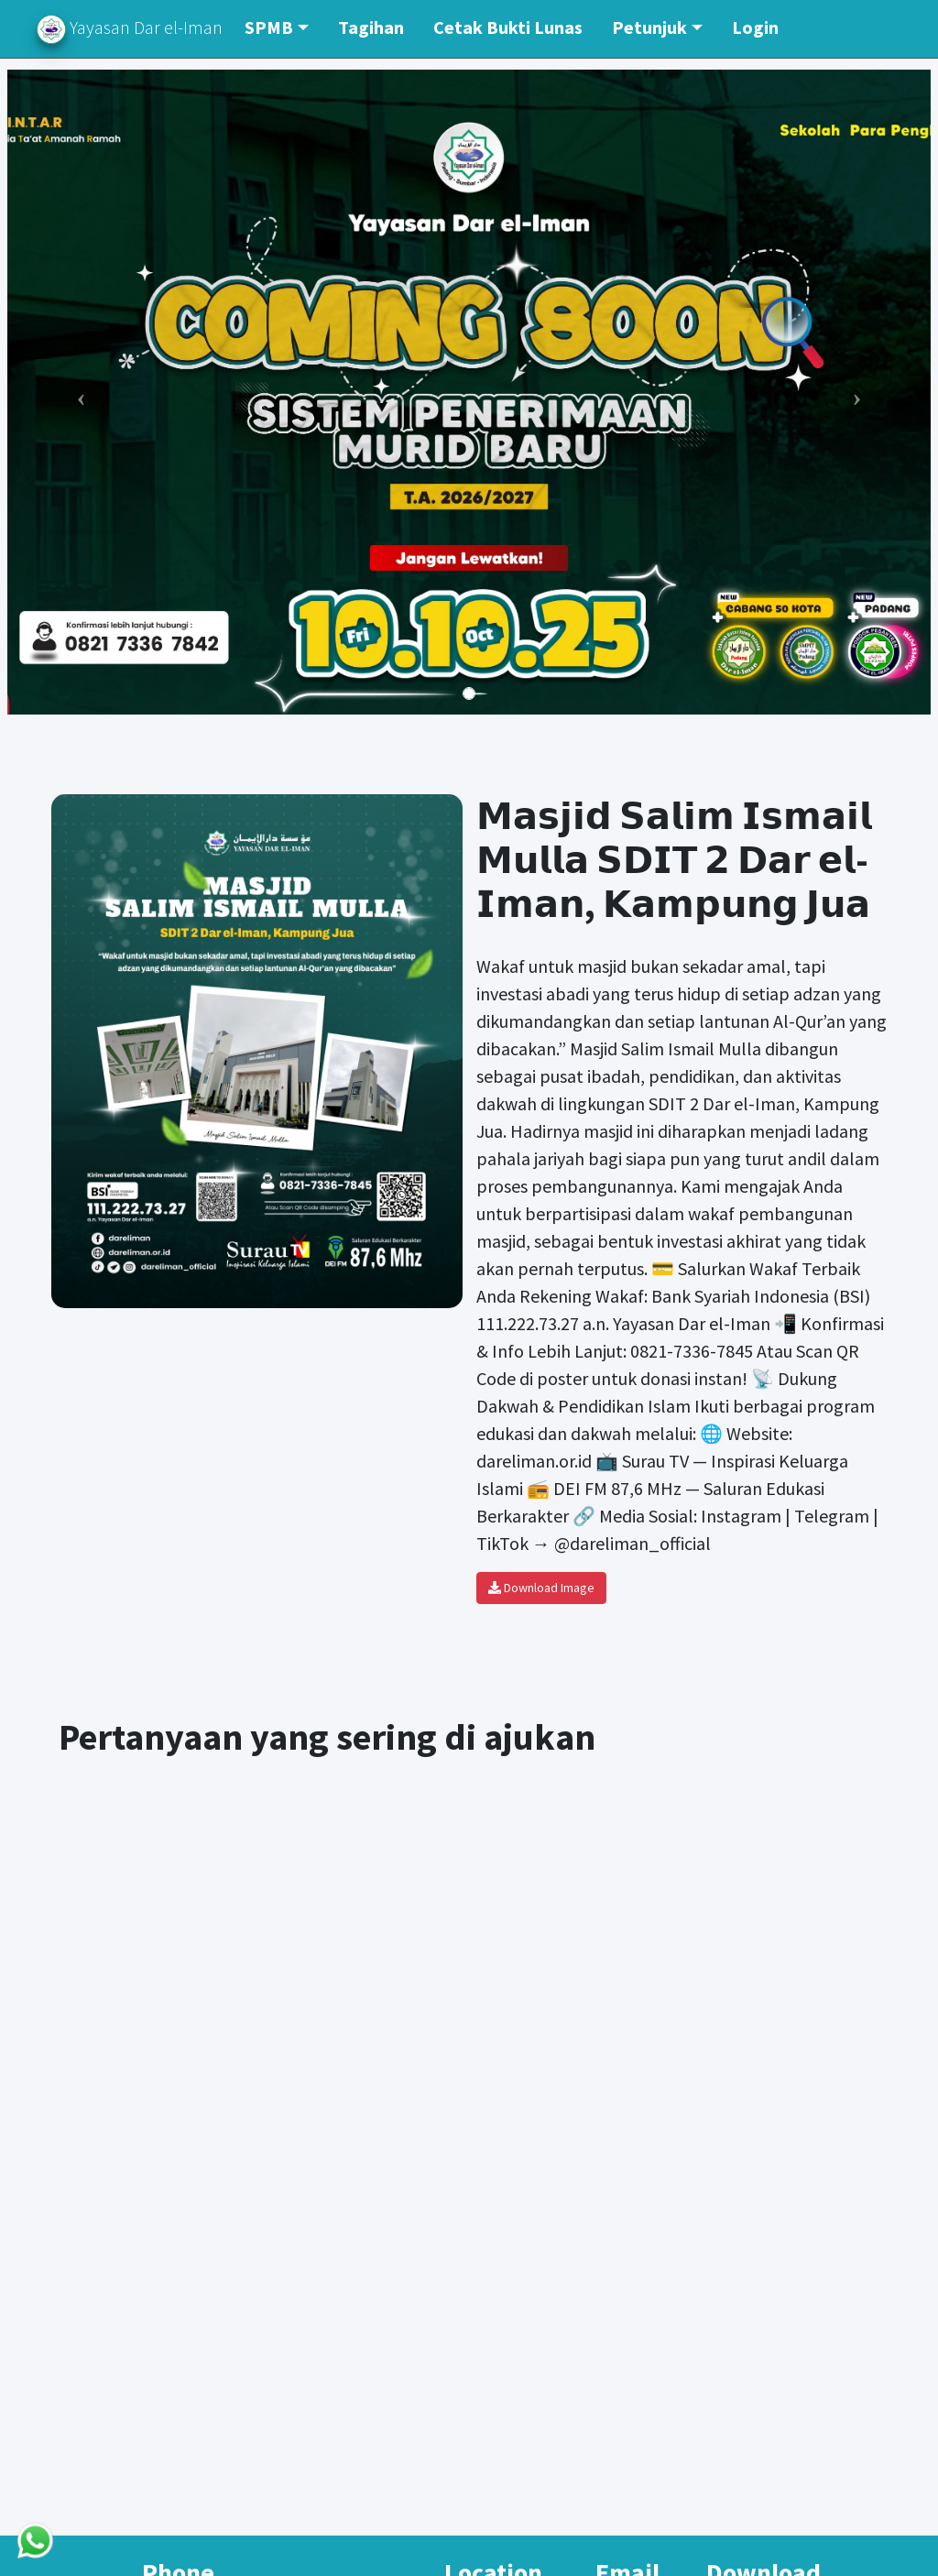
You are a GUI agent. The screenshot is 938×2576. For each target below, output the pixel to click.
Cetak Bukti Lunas (508, 27)
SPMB (269, 27)
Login (755, 27)
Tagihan (371, 27)
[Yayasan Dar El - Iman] (469, 2023)
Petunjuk (649, 27)
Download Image (541, 1587)
